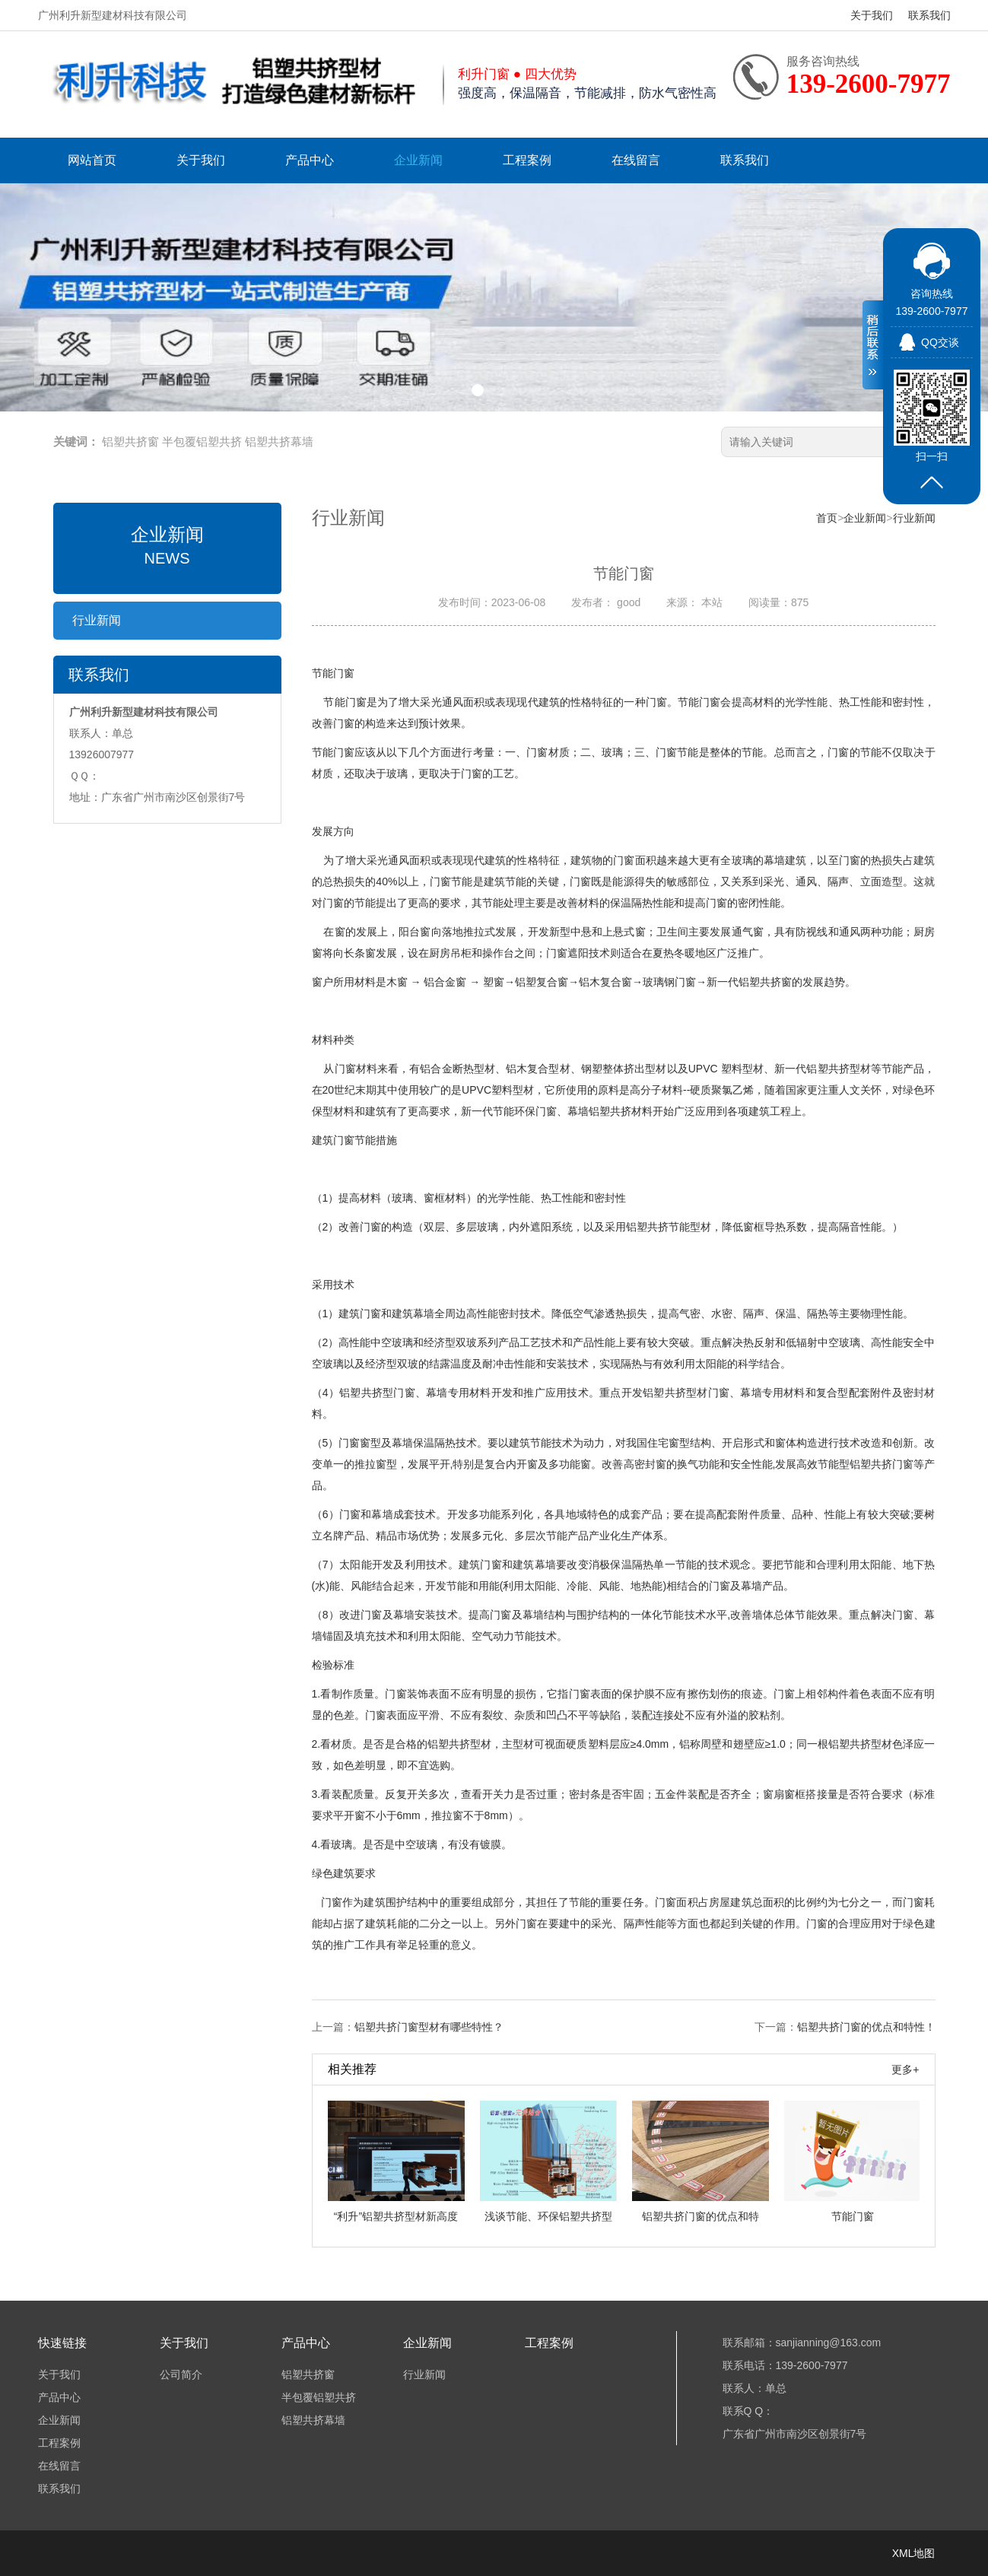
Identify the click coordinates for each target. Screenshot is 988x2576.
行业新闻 (96, 620)
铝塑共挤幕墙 (279, 441)
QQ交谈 (940, 342)
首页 (826, 518)
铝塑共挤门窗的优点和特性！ (866, 2027)
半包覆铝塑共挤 (202, 441)
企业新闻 (418, 160)
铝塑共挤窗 (130, 441)
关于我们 (871, 15)
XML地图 (914, 2553)
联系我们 (929, 15)
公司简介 (181, 2374)
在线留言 (636, 160)
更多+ (905, 2069)
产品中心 (309, 160)
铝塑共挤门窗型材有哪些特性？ (429, 2027)
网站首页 (92, 160)
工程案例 (527, 160)
